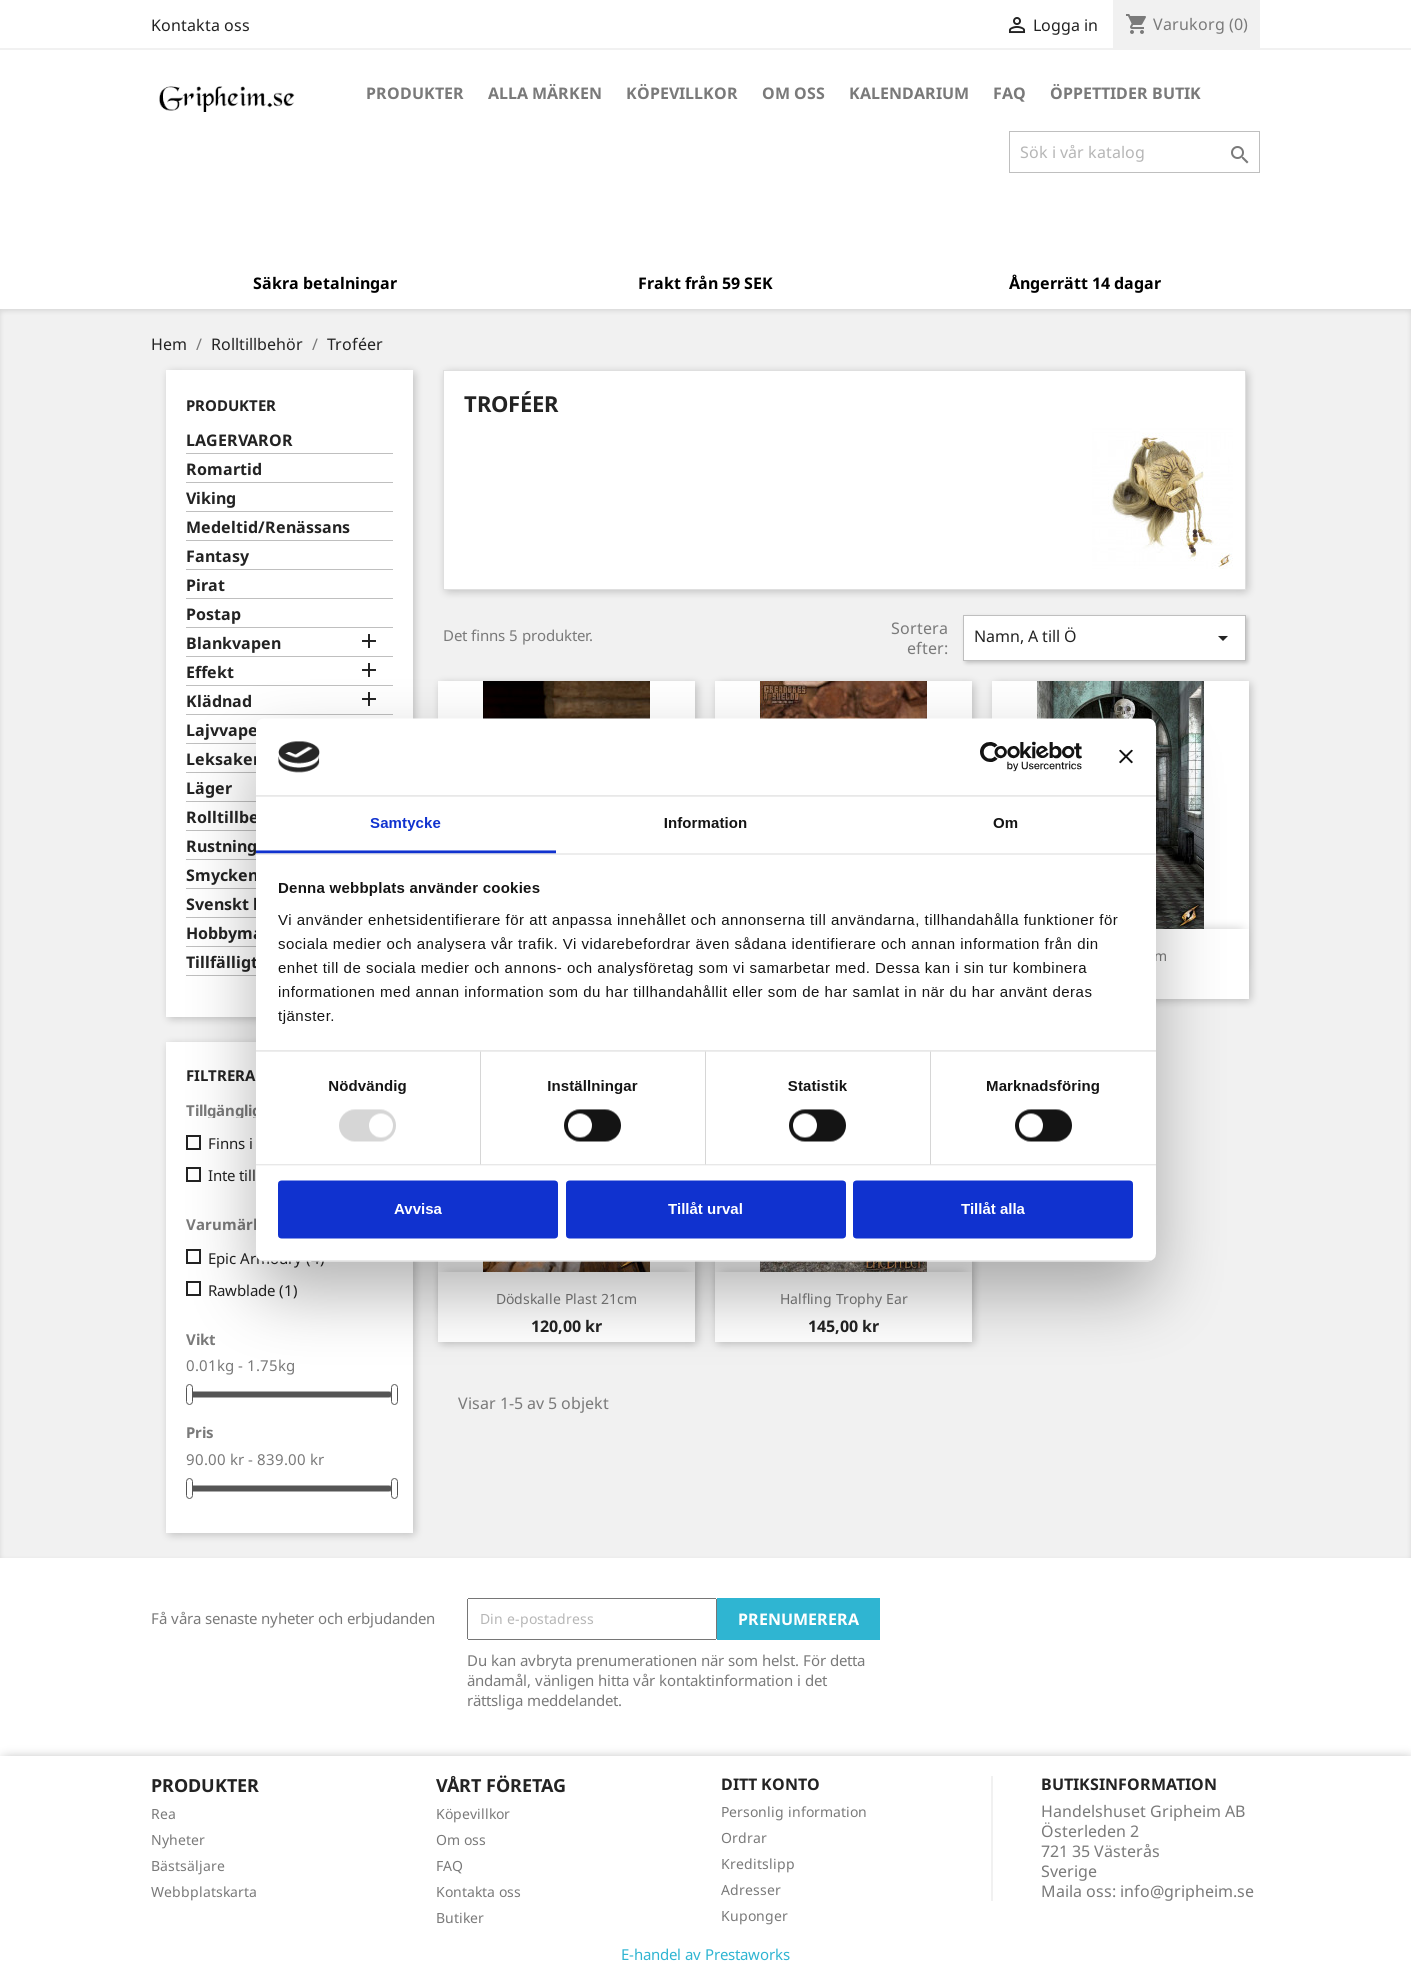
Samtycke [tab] (405, 822)
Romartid (224, 469)
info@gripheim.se (1187, 1891)
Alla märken (545, 93)
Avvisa (418, 1208)
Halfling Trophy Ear (844, 1298)
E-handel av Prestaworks (705, 1954)
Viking (211, 498)
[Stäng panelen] (1126, 757)
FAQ (1009, 93)
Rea (163, 1813)
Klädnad (219, 701)
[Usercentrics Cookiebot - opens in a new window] (994, 757)
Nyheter (178, 1839)
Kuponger (754, 1915)
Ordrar (744, 1837)
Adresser (751, 1889)
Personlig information (794, 1811)
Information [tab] (706, 822)
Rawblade (253, 1290)
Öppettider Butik (1125, 93)
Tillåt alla (993, 1208)
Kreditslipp (758, 1863)
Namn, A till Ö (1104, 637)
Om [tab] (1005, 822)
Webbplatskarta (204, 1891)
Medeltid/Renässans (268, 527)
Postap (213, 614)
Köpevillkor (682, 93)
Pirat (205, 585)
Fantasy (217, 556)
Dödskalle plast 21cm (566, 1298)
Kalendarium (909, 93)
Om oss (793, 93)
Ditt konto (770, 1784)
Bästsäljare (188, 1865)
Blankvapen (233, 643)
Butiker (460, 1917)
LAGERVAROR (239, 440)
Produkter (415, 93)
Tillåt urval (705, 1208)
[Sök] (1134, 152)
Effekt (210, 672)
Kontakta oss (200, 25)
